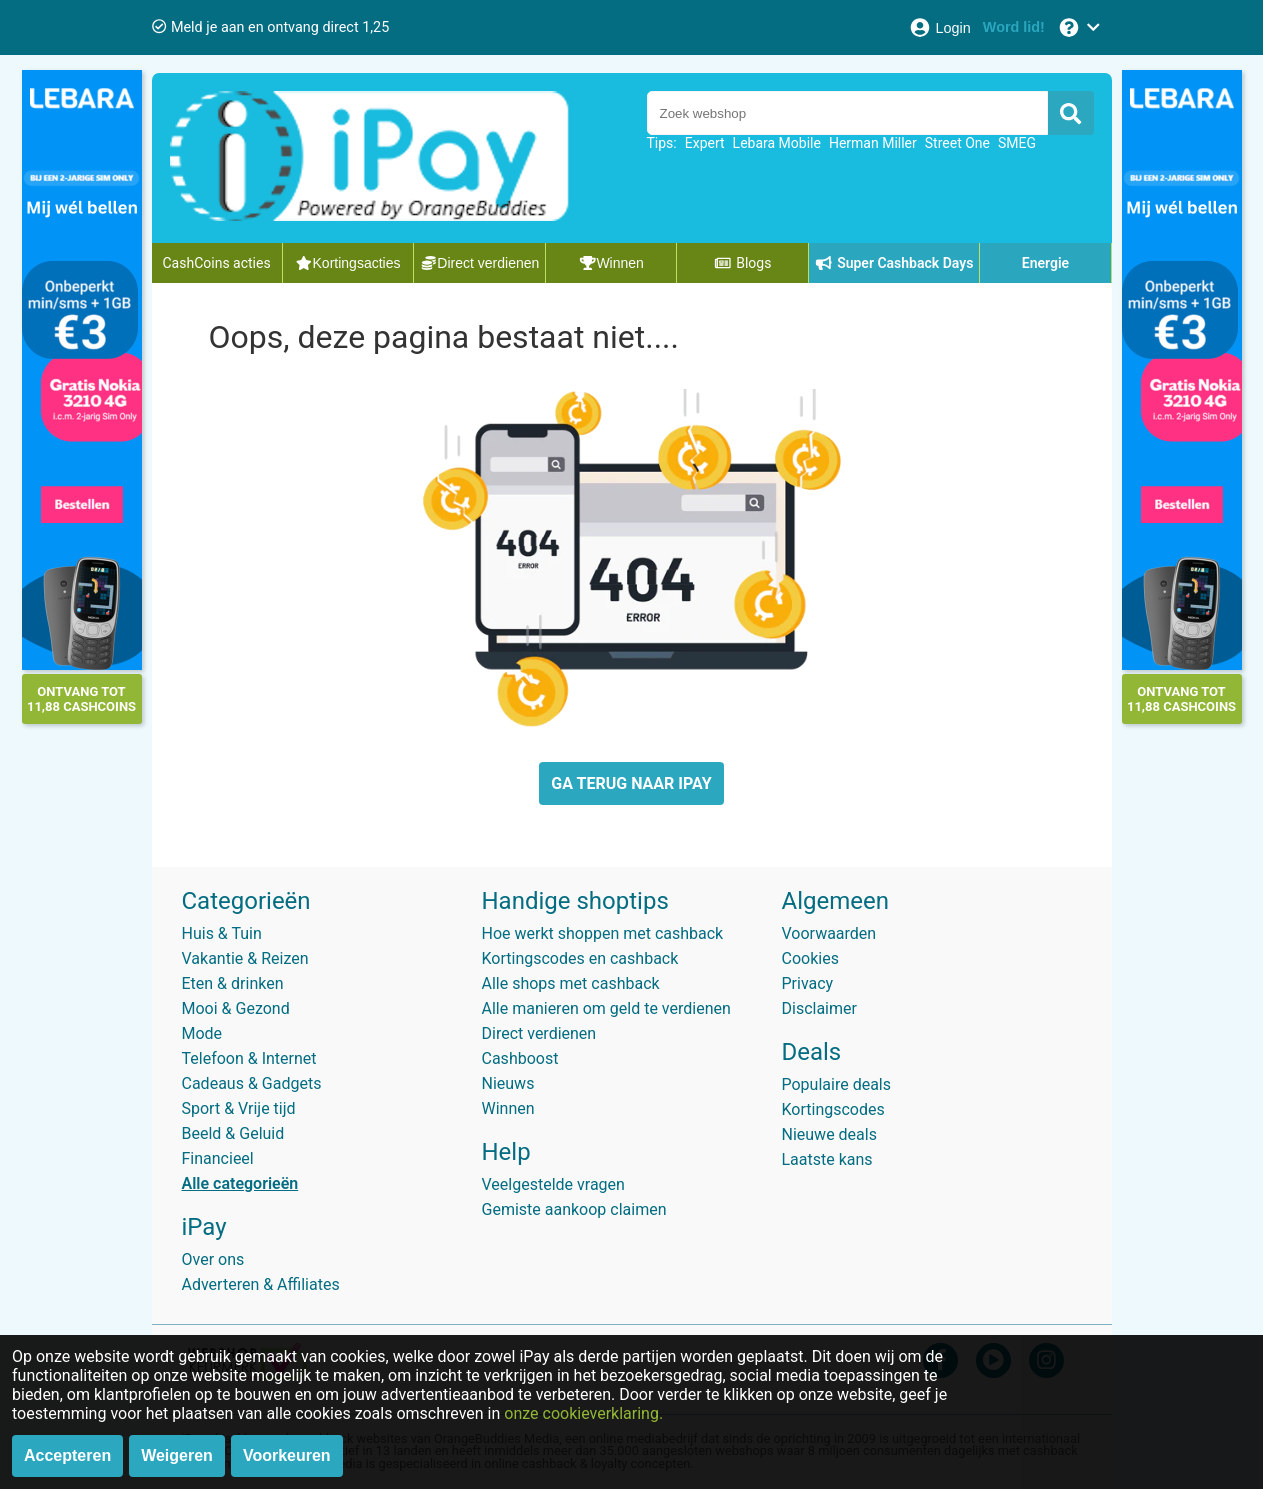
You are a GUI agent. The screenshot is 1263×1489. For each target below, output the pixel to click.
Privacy (808, 983)
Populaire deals (837, 1084)
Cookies (810, 958)
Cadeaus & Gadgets (252, 1083)
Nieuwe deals (829, 1134)
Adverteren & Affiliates (261, 1284)
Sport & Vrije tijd (239, 1108)
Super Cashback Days (894, 263)
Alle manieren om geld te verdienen (606, 1008)
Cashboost (520, 1058)
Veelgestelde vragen (553, 1184)
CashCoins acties (217, 263)
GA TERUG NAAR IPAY (631, 783)
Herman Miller (873, 143)
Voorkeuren (287, 1455)
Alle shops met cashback (571, 983)
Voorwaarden (829, 933)
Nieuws (508, 1083)
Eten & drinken (233, 983)
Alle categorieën (240, 1183)
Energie (1045, 263)
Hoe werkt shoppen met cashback (603, 933)
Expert (705, 143)
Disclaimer (819, 1008)
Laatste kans (827, 1159)
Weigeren (177, 1455)
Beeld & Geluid (233, 1133)
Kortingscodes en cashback (580, 958)
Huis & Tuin (222, 933)
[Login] (939, 27)
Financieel (218, 1158)
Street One (957, 143)
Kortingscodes (833, 1109)
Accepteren (67, 1455)
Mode (202, 1033)
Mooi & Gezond (236, 1008)
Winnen (508, 1108)
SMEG (1017, 143)
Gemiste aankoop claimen (574, 1209)
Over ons (213, 1259)
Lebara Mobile (777, 143)
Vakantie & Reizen (245, 958)
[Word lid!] (1014, 27)
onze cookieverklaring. (583, 1413)
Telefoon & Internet (249, 1058)
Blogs (743, 263)
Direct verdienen (539, 1033)
